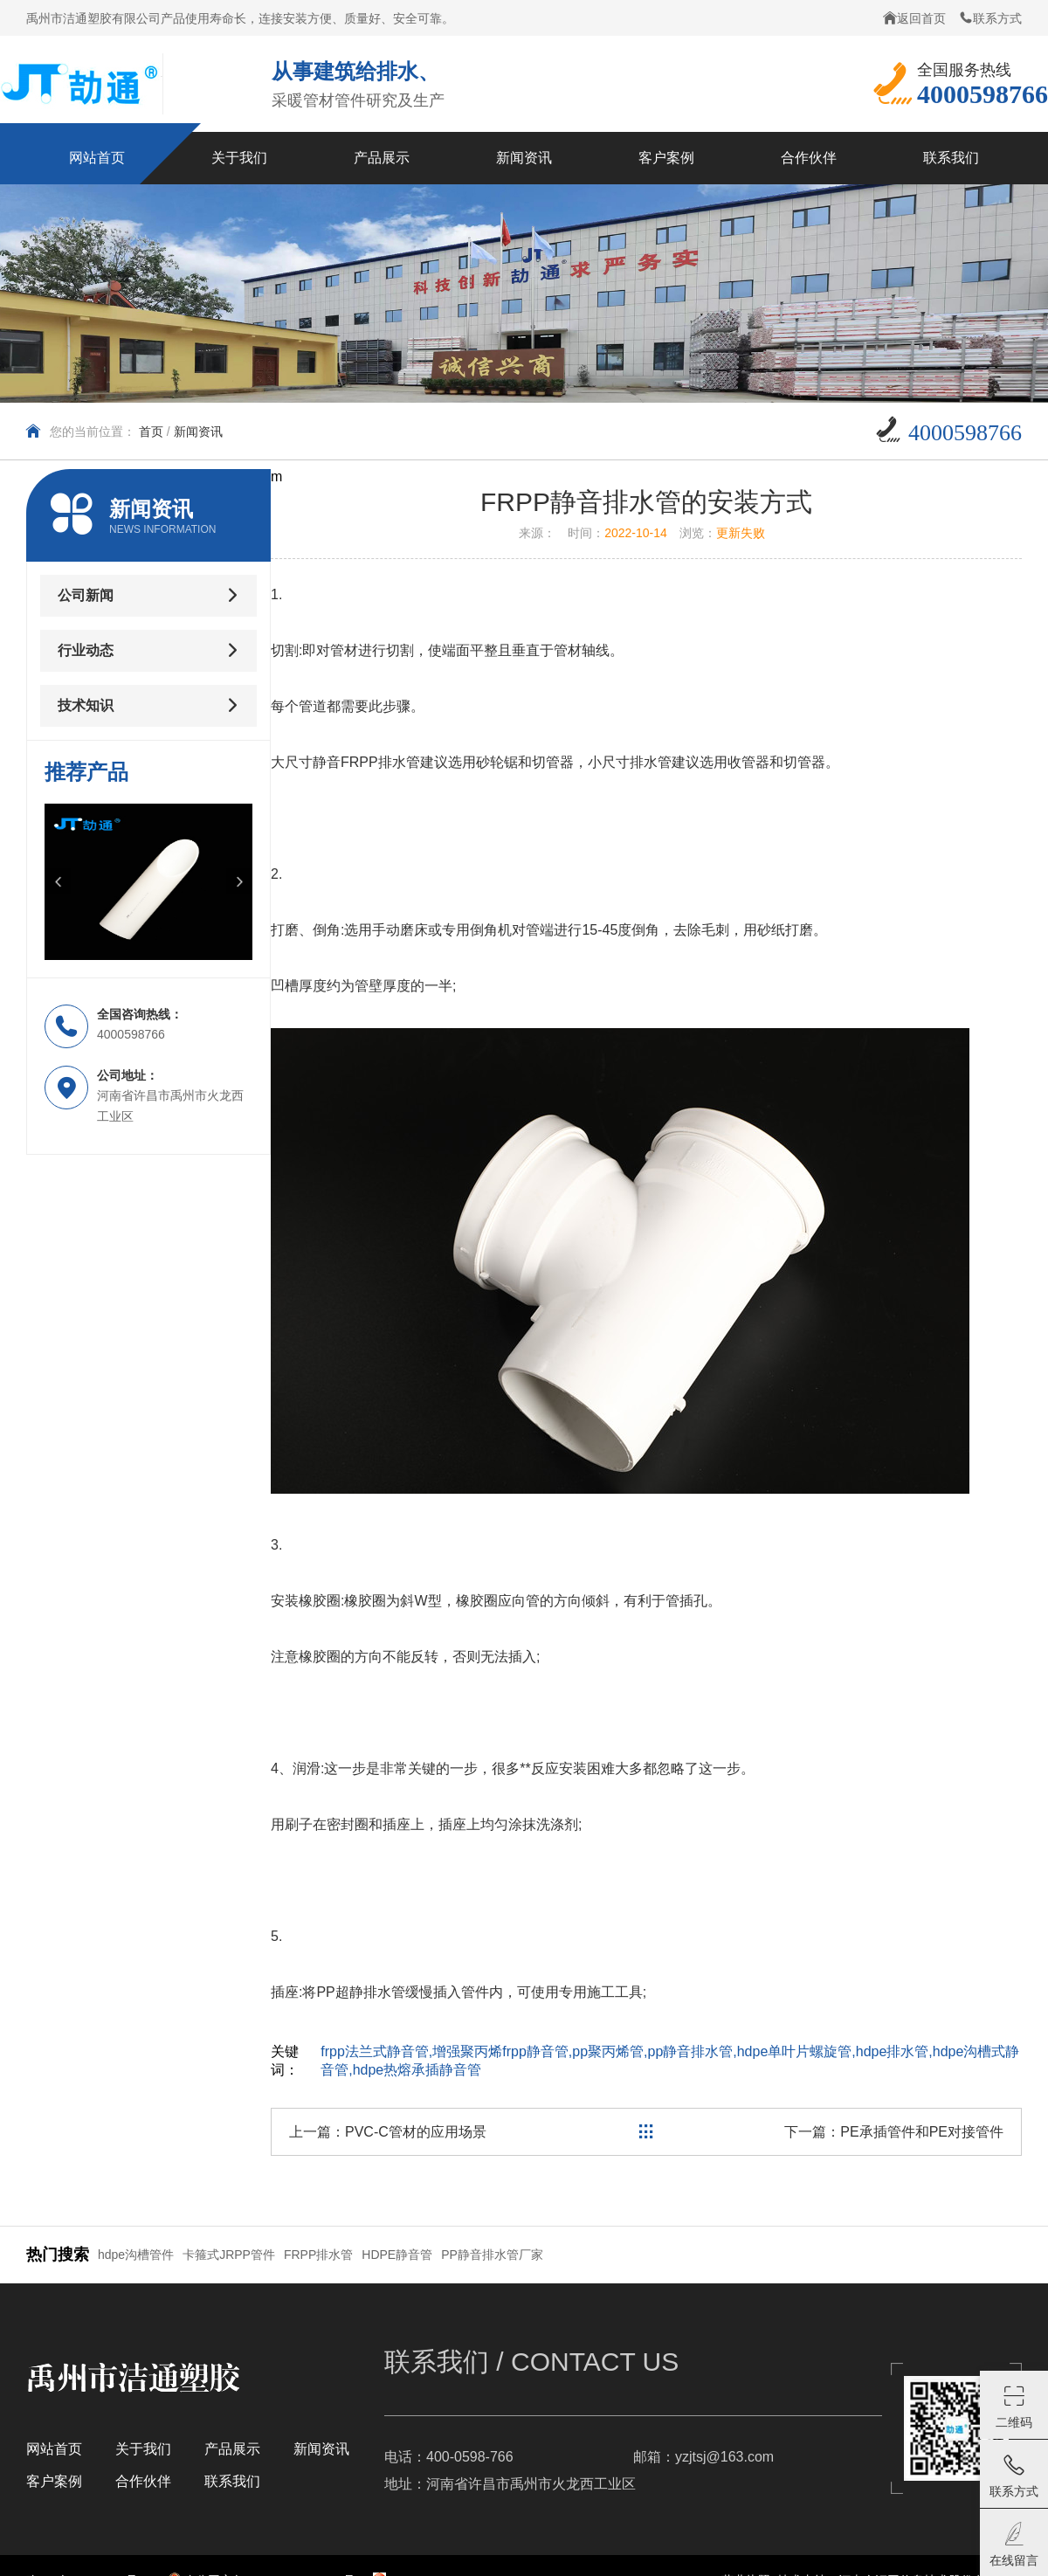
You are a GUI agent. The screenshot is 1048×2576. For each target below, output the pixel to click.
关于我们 (143, 2448)
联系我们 (232, 2481)
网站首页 (54, 2448)
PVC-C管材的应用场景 (415, 2131)
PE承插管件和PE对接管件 (921, 2131)
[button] (58, 881)
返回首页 (914, 17)
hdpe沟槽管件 (136, 2255)
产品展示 (232, 2448)
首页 (151, 432)
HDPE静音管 (397, 2255)
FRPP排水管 (318, 2255)
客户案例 (54, 2481)
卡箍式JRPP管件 (229, 2255)
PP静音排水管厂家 (492, 2255)
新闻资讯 (198, 432)
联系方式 (990, 17)
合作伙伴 (143, 2481)
